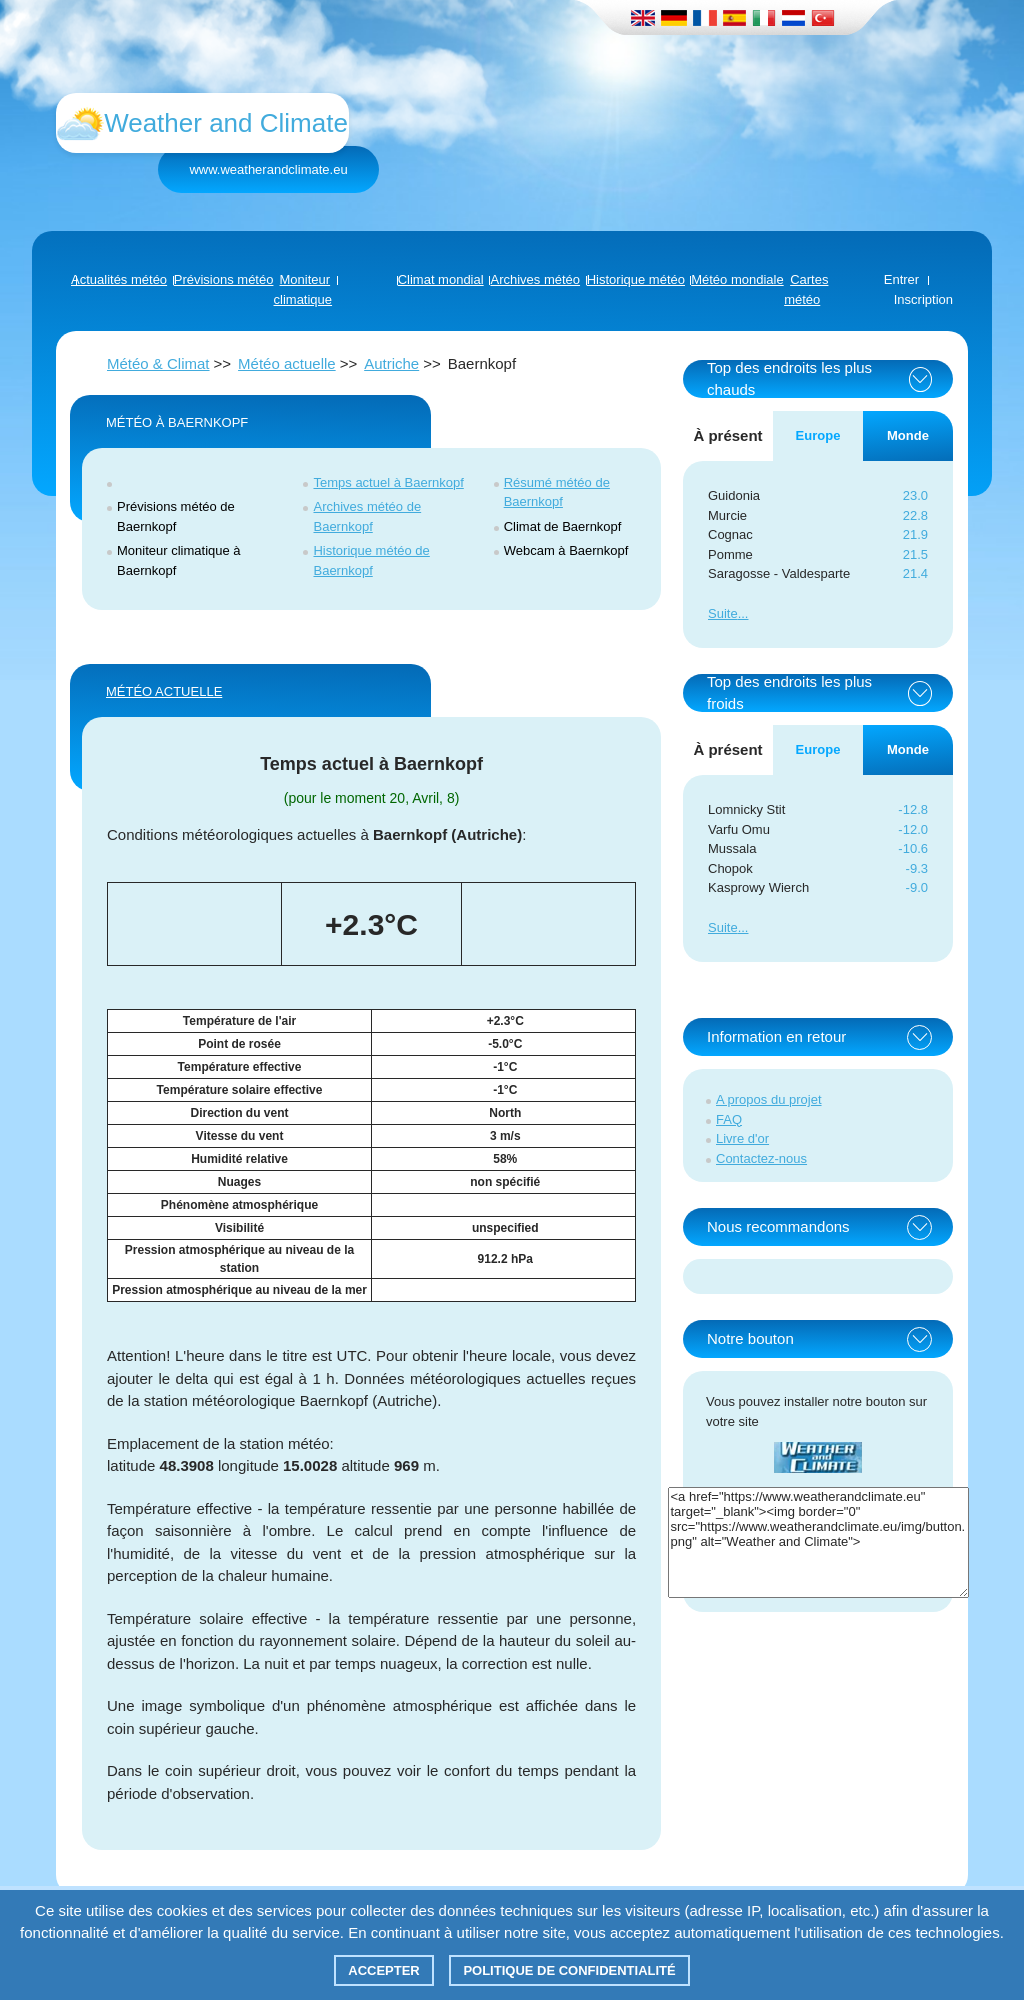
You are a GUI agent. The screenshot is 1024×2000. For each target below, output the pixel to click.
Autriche (391, 363)
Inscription (923, 299)
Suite (723, 613)
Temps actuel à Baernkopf (388, 482)
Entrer (901, 279)
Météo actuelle (287, 363)
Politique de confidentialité (569, 1970)
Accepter (384, 1970)
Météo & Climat (158, 363)
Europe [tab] (818, 435)
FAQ (729, 1119)
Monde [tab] (908, 435)
